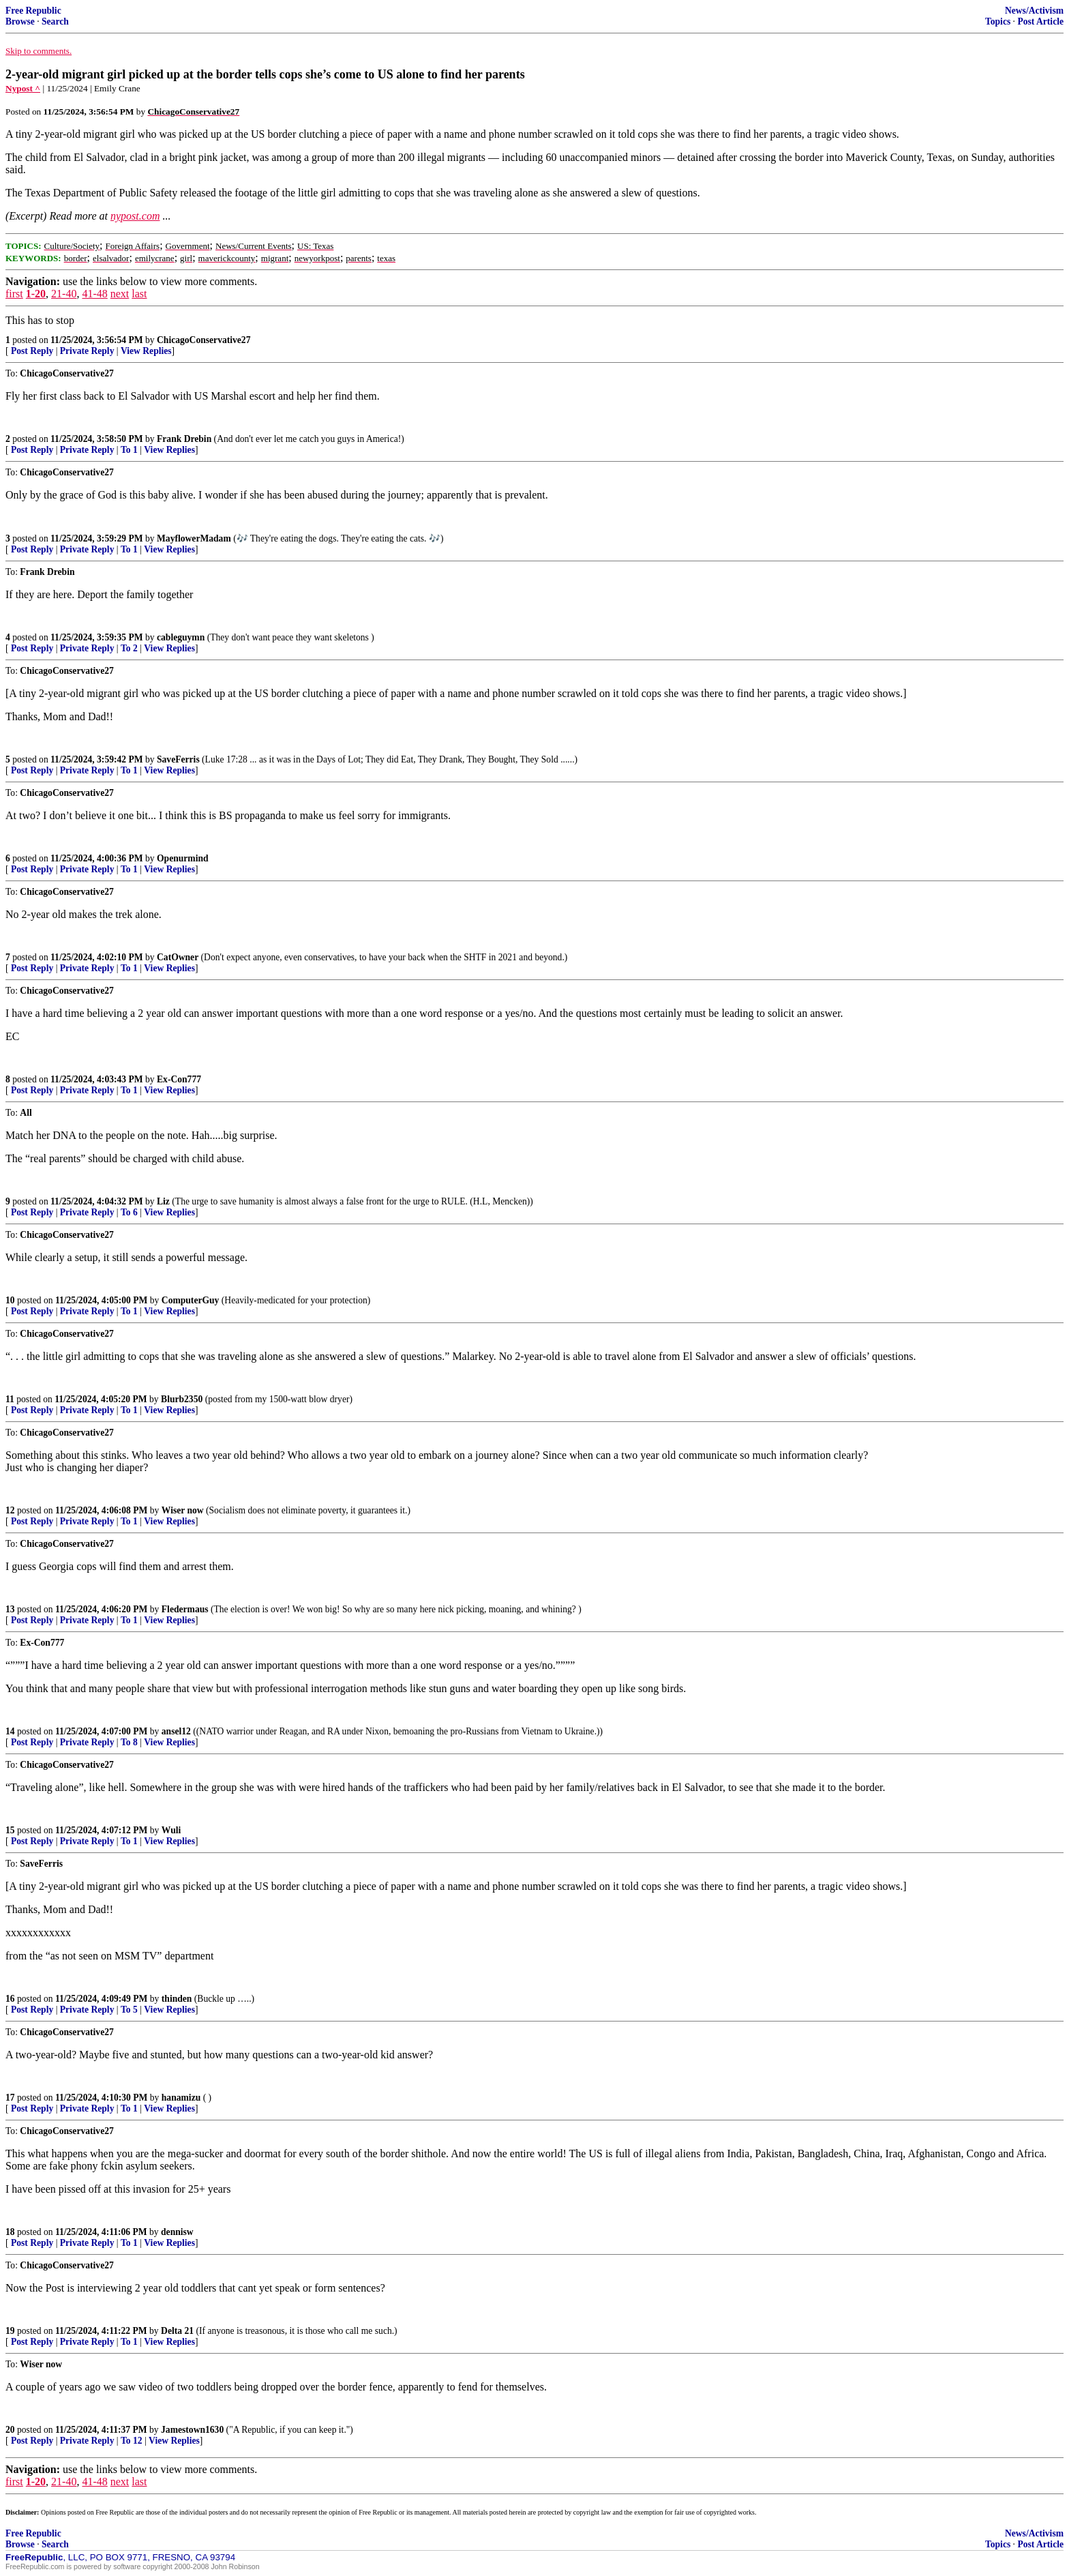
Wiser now (183, 1510)
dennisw (177, 2232)
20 (10, 2430)
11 (9, 1399)
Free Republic (33, 10)
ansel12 (176, 1731)
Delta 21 (177, 2331)
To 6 (129, 1212)
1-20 (36, 293)
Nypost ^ (22, 88)
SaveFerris (178, 759)
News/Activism (1034, 10)
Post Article (1040, 21)
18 (10, 2232)
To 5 (129, 2009)
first (14, 293)
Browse (20, 21)
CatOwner (177, 957)
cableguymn (181, 637)
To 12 (131, 2441)
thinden (177, 1999)
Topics (997, 21)
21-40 (63, 293)
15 (10, 1830)
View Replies (146, 351)
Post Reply (32, 351)
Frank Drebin (184, 439)
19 (10, 2331)
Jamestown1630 (192, 2430)
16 (10, 1999)
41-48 (94, 293)
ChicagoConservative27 (203, 340)
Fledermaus (185, 1609)
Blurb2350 (181, 1399)
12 (10, 1510)
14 (10, 1731)
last (139, 293)
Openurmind (183, 858)
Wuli (171, 1830)
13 (10, 1609)
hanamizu (181, 2097)
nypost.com (135, 216)
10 (10, 1300)
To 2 (129, 648)
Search (55, 21)
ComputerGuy (191, 1300)
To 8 (129, 1742)
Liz (163, 1201)
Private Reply (87, 351)
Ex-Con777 (179, 1079)
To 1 (129, 450)
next (120, 293)
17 (10, 2097)
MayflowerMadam (194, 538)
